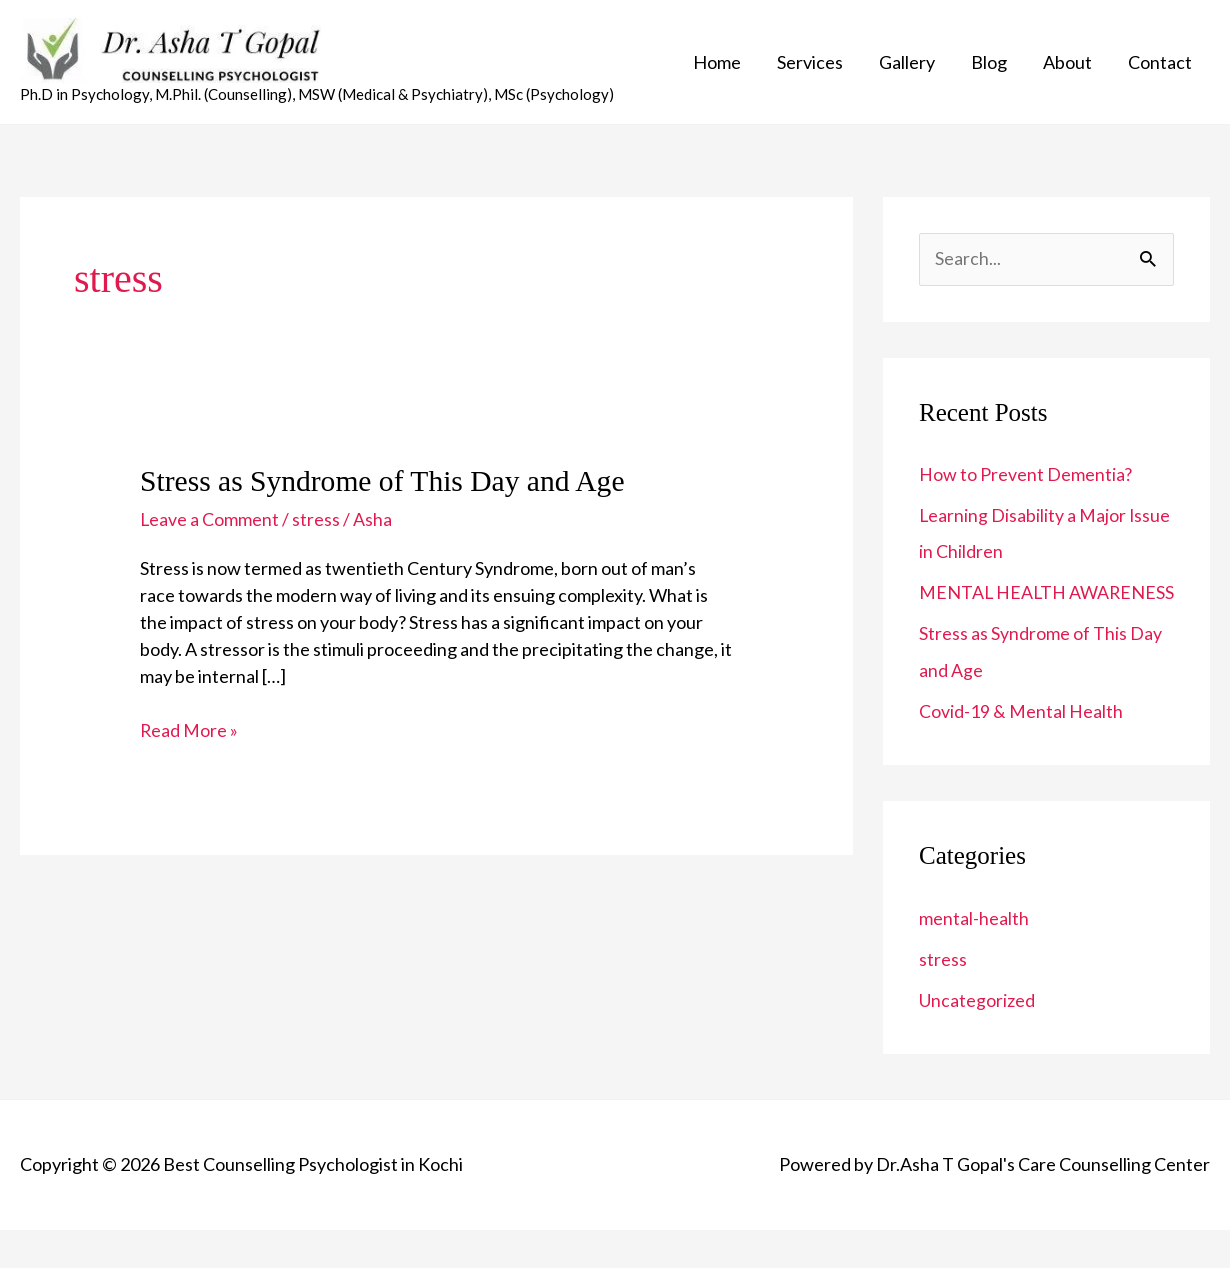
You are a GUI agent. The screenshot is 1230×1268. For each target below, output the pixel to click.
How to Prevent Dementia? (1026, 481)
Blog (989, 65)
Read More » (189, 735)
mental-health (974, 958)
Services (810, 65)
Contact (1160, 65)
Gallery (907, 65)
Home (717, 65)
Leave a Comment (210, 526)
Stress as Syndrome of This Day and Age (386, 487)
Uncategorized (977, 1039)
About (1067, 65)
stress (317, 526)
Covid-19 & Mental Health (1021, 751)
